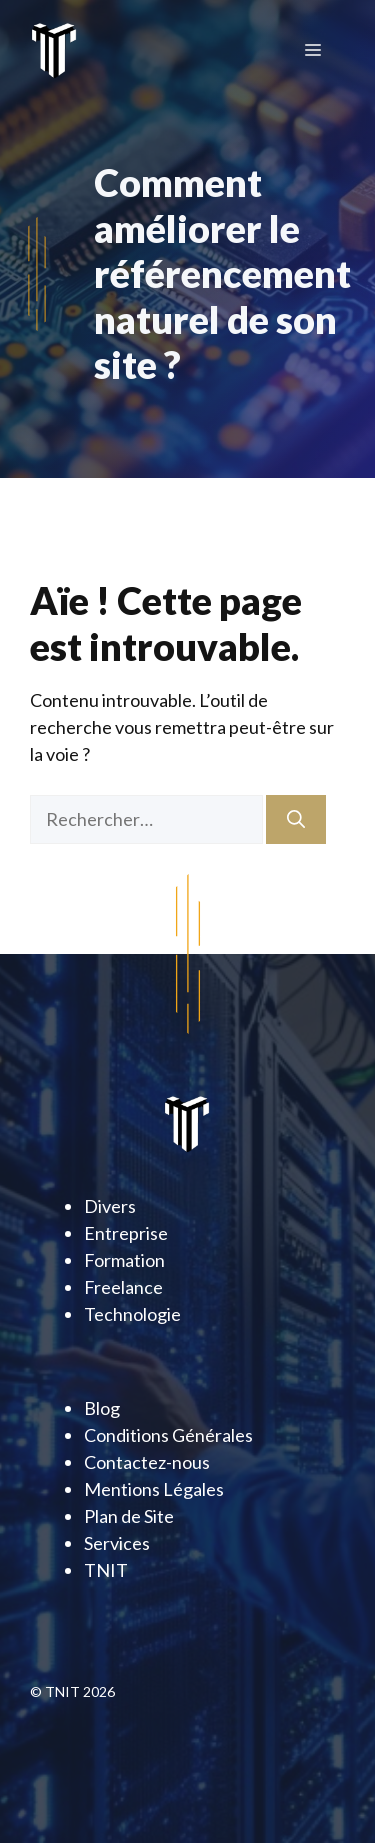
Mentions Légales (154, 1489)
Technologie (132, 1314)
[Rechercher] (296, 819)
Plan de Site (129, 1516)
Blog (102, 1408)
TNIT (106, 1570)
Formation (124, 1260)
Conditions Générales (168, 1435)
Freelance (123, 1287)
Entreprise (126, 1233)
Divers (110, 1206)
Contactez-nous (147, 1462)
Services (117, 1543)
